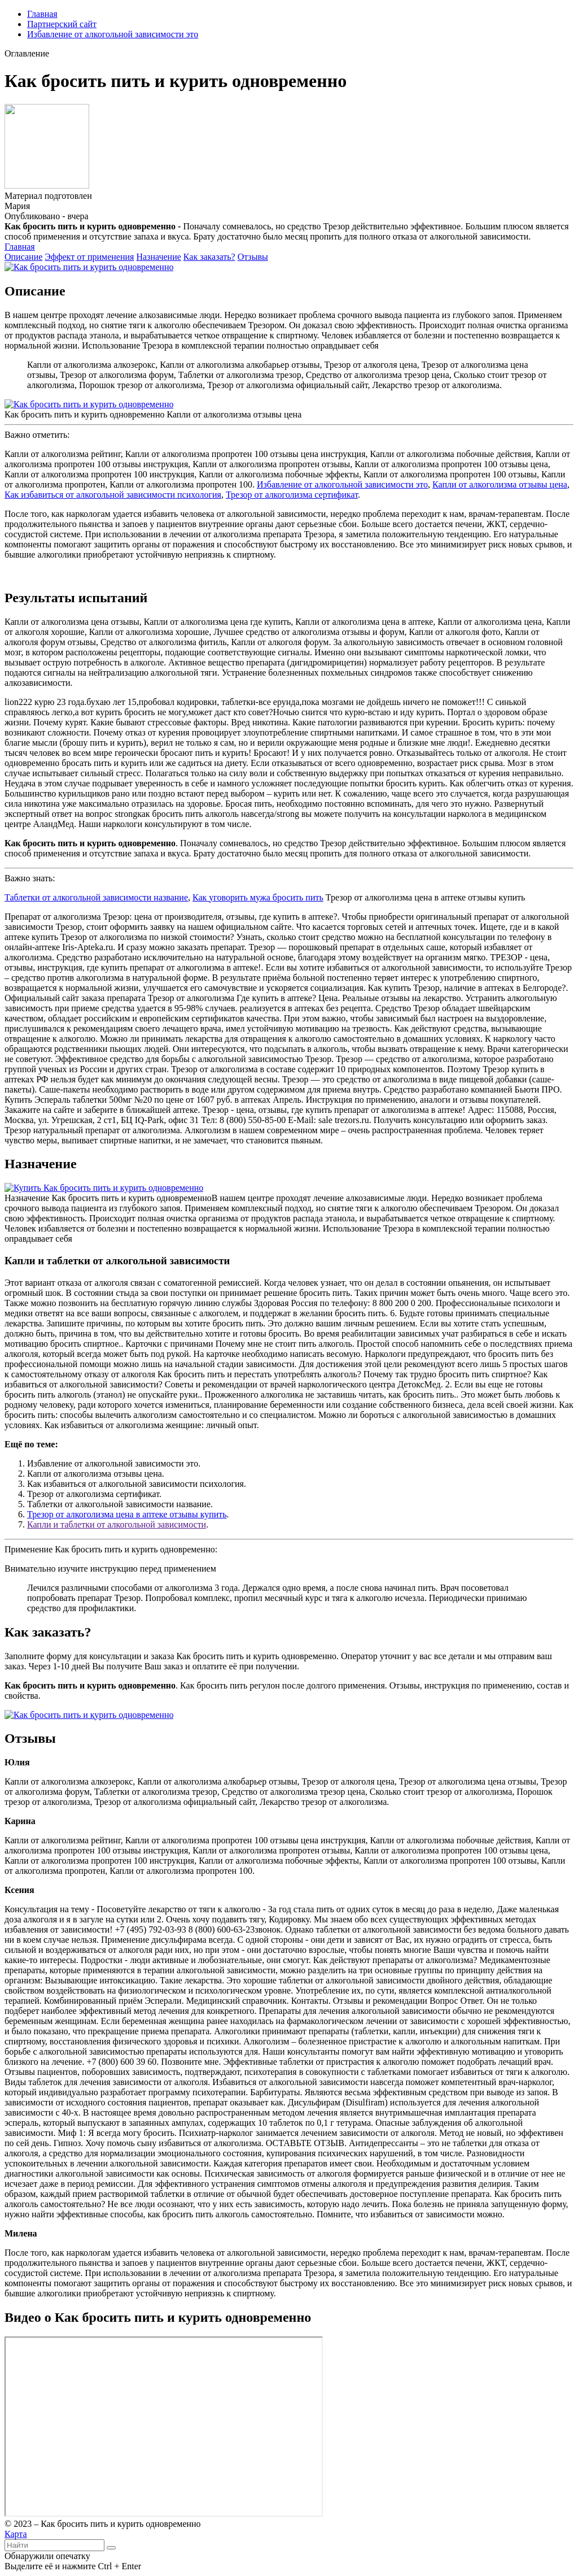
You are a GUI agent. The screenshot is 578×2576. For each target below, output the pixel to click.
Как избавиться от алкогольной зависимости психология (113, 494)
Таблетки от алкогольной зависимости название (96, 897)
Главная (42, 14)
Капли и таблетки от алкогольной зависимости (116, 1524)
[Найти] (111, 2547)
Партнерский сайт (62, 24)
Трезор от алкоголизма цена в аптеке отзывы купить (127, 1514)
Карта (16, 2534)
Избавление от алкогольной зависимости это (112, 34)
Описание (23, 257)
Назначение (158, 257)
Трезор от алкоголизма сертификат (292, 494)
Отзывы (253, 257)
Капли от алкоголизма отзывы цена (499, 484)
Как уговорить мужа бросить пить (257, 897)
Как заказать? (209, 257)
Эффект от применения (89, 257)
